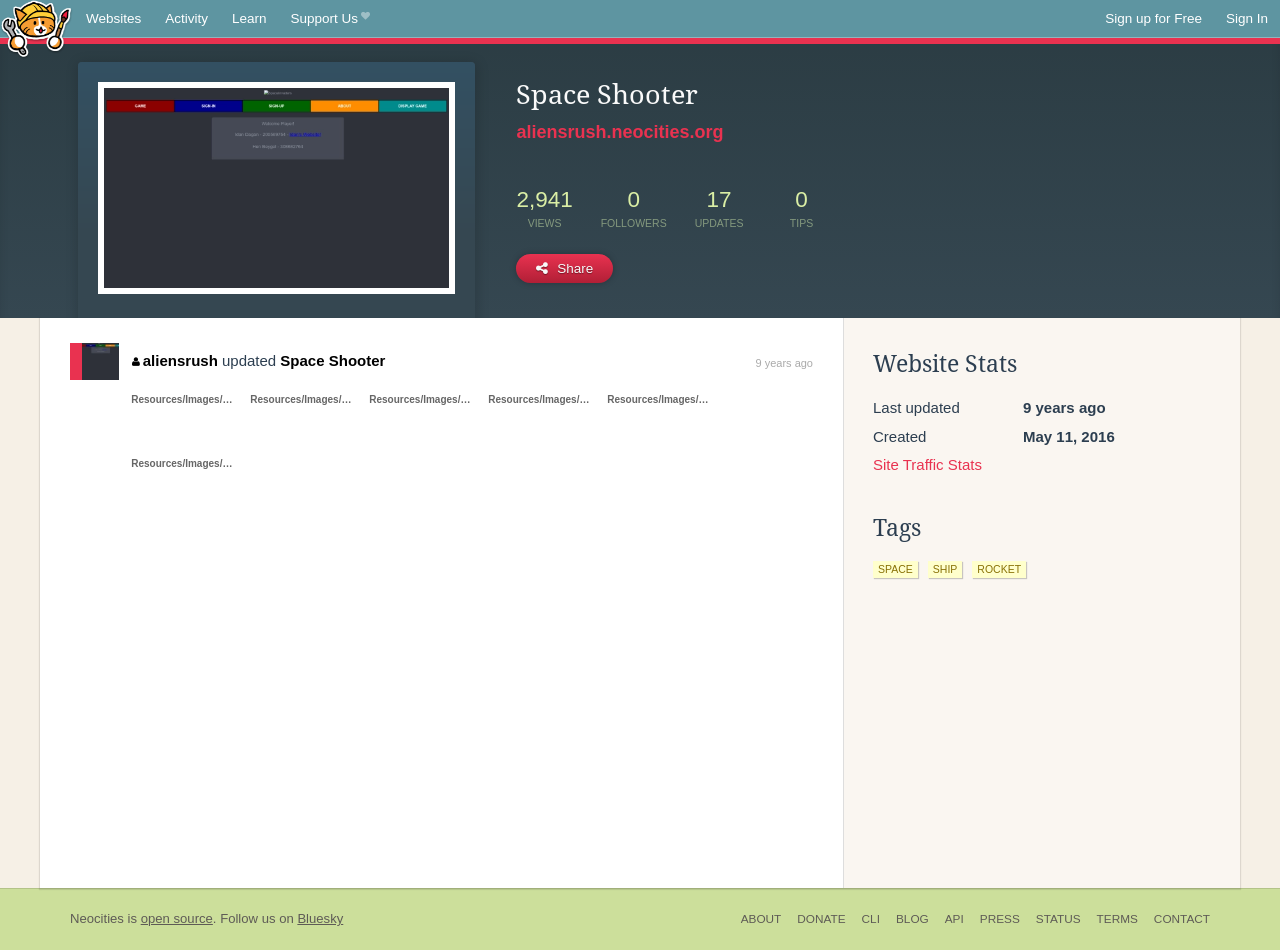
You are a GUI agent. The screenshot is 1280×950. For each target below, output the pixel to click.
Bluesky (320, 918)
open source (177, 918)
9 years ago (784, 363)
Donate (821, 919)
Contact (1182, 919)
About (761, 919)
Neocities (97, 918)
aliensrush (175, 360)
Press (1000, 919)
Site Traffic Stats (927, 464)
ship (945, 569)
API (954, 919)
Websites (113, 18)
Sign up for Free (1153, 18)
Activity (186, 18)
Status (1058, 919)
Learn (249, 18)
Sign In (1247, 18)
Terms (1117, 919)
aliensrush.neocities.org (619, 132)
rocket (999, 569)
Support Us (330, 19)
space (895, 569)
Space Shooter (332, 360)
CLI (871, 919)
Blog (912, 919)
